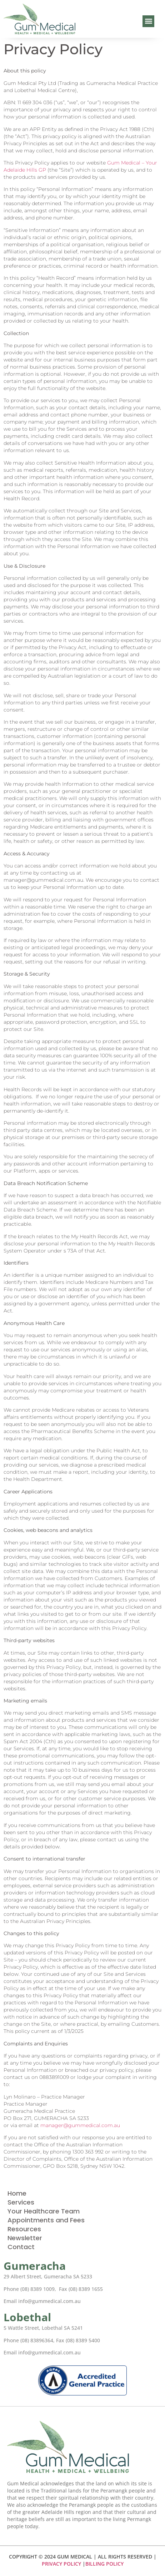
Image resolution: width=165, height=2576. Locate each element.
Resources (24, 2229)
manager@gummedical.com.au (80, 2125)
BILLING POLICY (104, 2563)
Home (17, 2193)
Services (21, 2202)
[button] (148, 21)
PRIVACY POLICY (61, 2563)
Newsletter (25, 2237)
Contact (21, 2246)
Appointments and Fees (46, 2220)
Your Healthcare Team (44, 2211)
